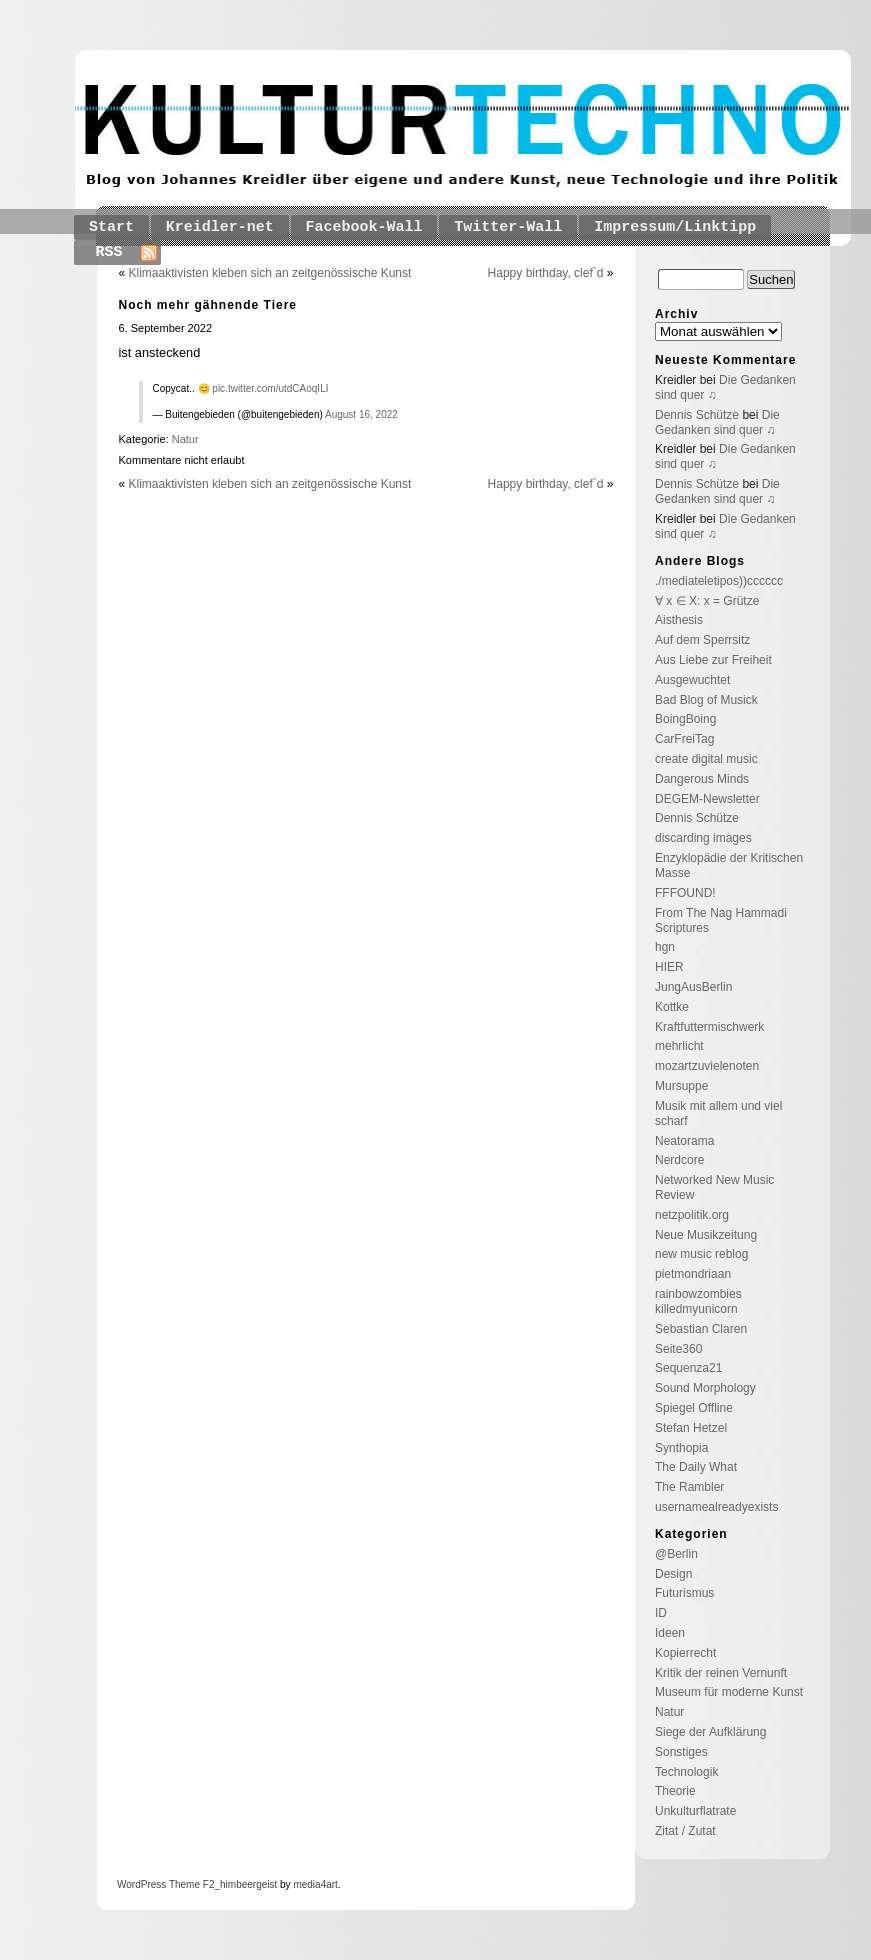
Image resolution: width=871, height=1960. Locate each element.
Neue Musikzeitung (706, 1235)
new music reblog (701, 1254)
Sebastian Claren (701, 1329)
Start (111, 227)
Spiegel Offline (694, 1408)
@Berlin (676, 1554)
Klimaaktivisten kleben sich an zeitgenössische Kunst (270, 273)
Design (673, 1574)
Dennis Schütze (697, 415)
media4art (315, 1884)
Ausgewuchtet (692, 680)
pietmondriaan (693, 1274)
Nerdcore (679, 1160)
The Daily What (696, 1467)
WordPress (141, 1884)
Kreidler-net (220, 227)
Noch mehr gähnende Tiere (208, 305)
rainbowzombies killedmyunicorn (698, 1301)
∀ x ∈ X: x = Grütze (707, 601)
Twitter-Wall (508, 227)
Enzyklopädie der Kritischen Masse (729, 865)
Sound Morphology (705, 1388)
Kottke (672, 1007)
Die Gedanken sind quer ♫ (717, 422)
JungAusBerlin (693, 987)
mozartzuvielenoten (707, 1066)
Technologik (686, 1772)
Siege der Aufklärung (710, 1732)
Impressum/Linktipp (675, 227)
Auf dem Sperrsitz (702, 640)
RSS (109, 252)
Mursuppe (681, 1086)
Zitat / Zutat (685, 1831)
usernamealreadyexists (716, 1507)
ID (661, 1613)
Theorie (675, 1791)
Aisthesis (679, 620)
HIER (669, 967)
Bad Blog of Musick (706, 700)
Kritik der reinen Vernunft (721, 1673)
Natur (185, 439)
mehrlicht (679, 1046)
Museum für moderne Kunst (729, 1692)
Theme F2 (190, 1884)
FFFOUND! (685, 893)
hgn (665, 947)
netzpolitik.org (692, 1215)
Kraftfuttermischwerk (709, 1027)
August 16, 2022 (361, 414)
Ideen (670, 1633)
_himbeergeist (245, 1884)
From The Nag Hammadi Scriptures (721, 920)
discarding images (703, 838)
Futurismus (684, 1593)
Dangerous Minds (702, 779)
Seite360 (678, 1349)
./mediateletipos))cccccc (719, 581)
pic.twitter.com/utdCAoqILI (270, 388)
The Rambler (689, 1487)
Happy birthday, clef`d (546, 273)
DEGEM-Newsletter (707, 799)
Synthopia (681, 1448)
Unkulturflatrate (695, 1811)
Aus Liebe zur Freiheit (713, 660)
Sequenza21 (688, 1368)
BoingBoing (685, 719)
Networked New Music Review (714, 1187)
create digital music (706, 759)
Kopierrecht (685, 1653)
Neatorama (684, 1141)
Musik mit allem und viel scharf (718, 1113)
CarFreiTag (684, 739)
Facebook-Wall (364, 227)
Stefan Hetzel (691, 1428)
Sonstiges (681, 1752)
